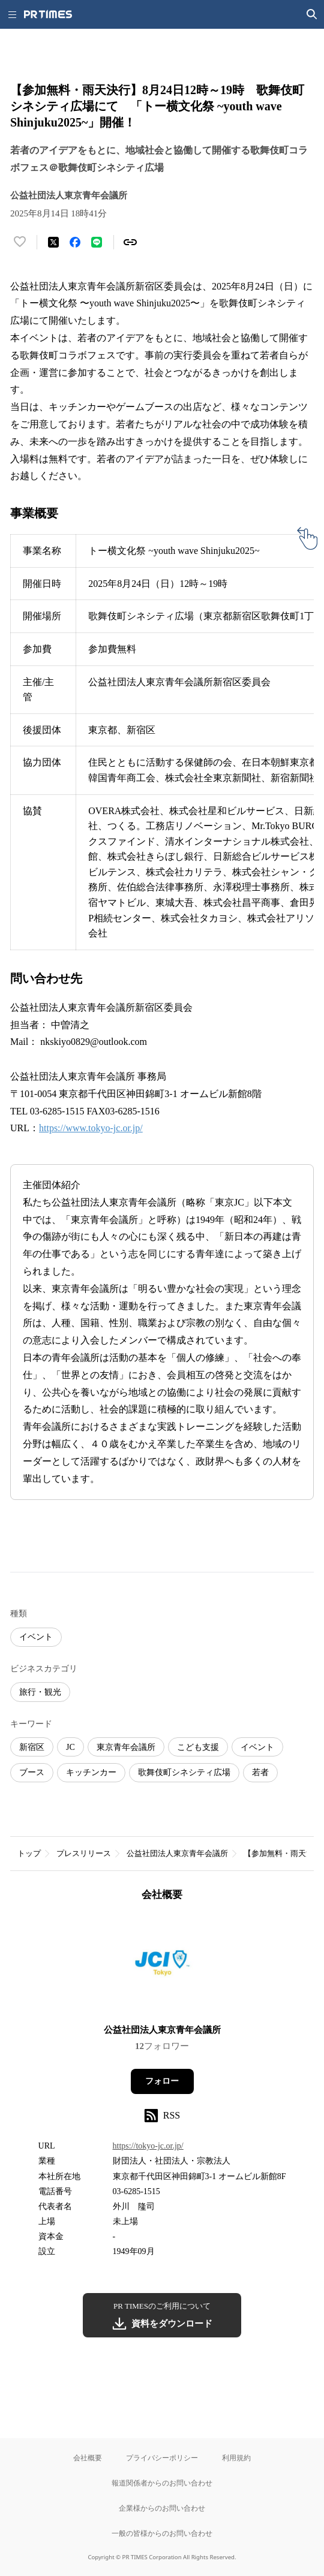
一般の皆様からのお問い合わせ (162, 2533)
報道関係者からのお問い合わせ (162, 2483)
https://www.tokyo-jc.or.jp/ (91, 1128)
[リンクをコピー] (130, 242)
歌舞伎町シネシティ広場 (184, 1772)
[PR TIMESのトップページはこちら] (48, 14)
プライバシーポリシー (162, 2458)
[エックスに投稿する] (53, 242)
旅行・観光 (40, 1692)
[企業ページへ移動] (162, 1967)
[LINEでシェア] (96, 242)
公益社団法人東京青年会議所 (177, 1853)
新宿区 (31, 1747)
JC (70, 1747)
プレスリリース (83, 1853)
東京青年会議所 (126, 1747)
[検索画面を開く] (312, 14)
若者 (260, 1772)
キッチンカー (91, 1772)
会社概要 (87, 2458)
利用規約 (236, 2458)
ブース (31, 1772)
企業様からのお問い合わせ (162, 2508)
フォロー (162, 2081)
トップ (29, 1853)
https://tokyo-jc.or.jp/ (148, 2145)
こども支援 (198, 1747)
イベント (36, 1636)
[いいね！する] (19, 242)
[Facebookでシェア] (75, 242)
